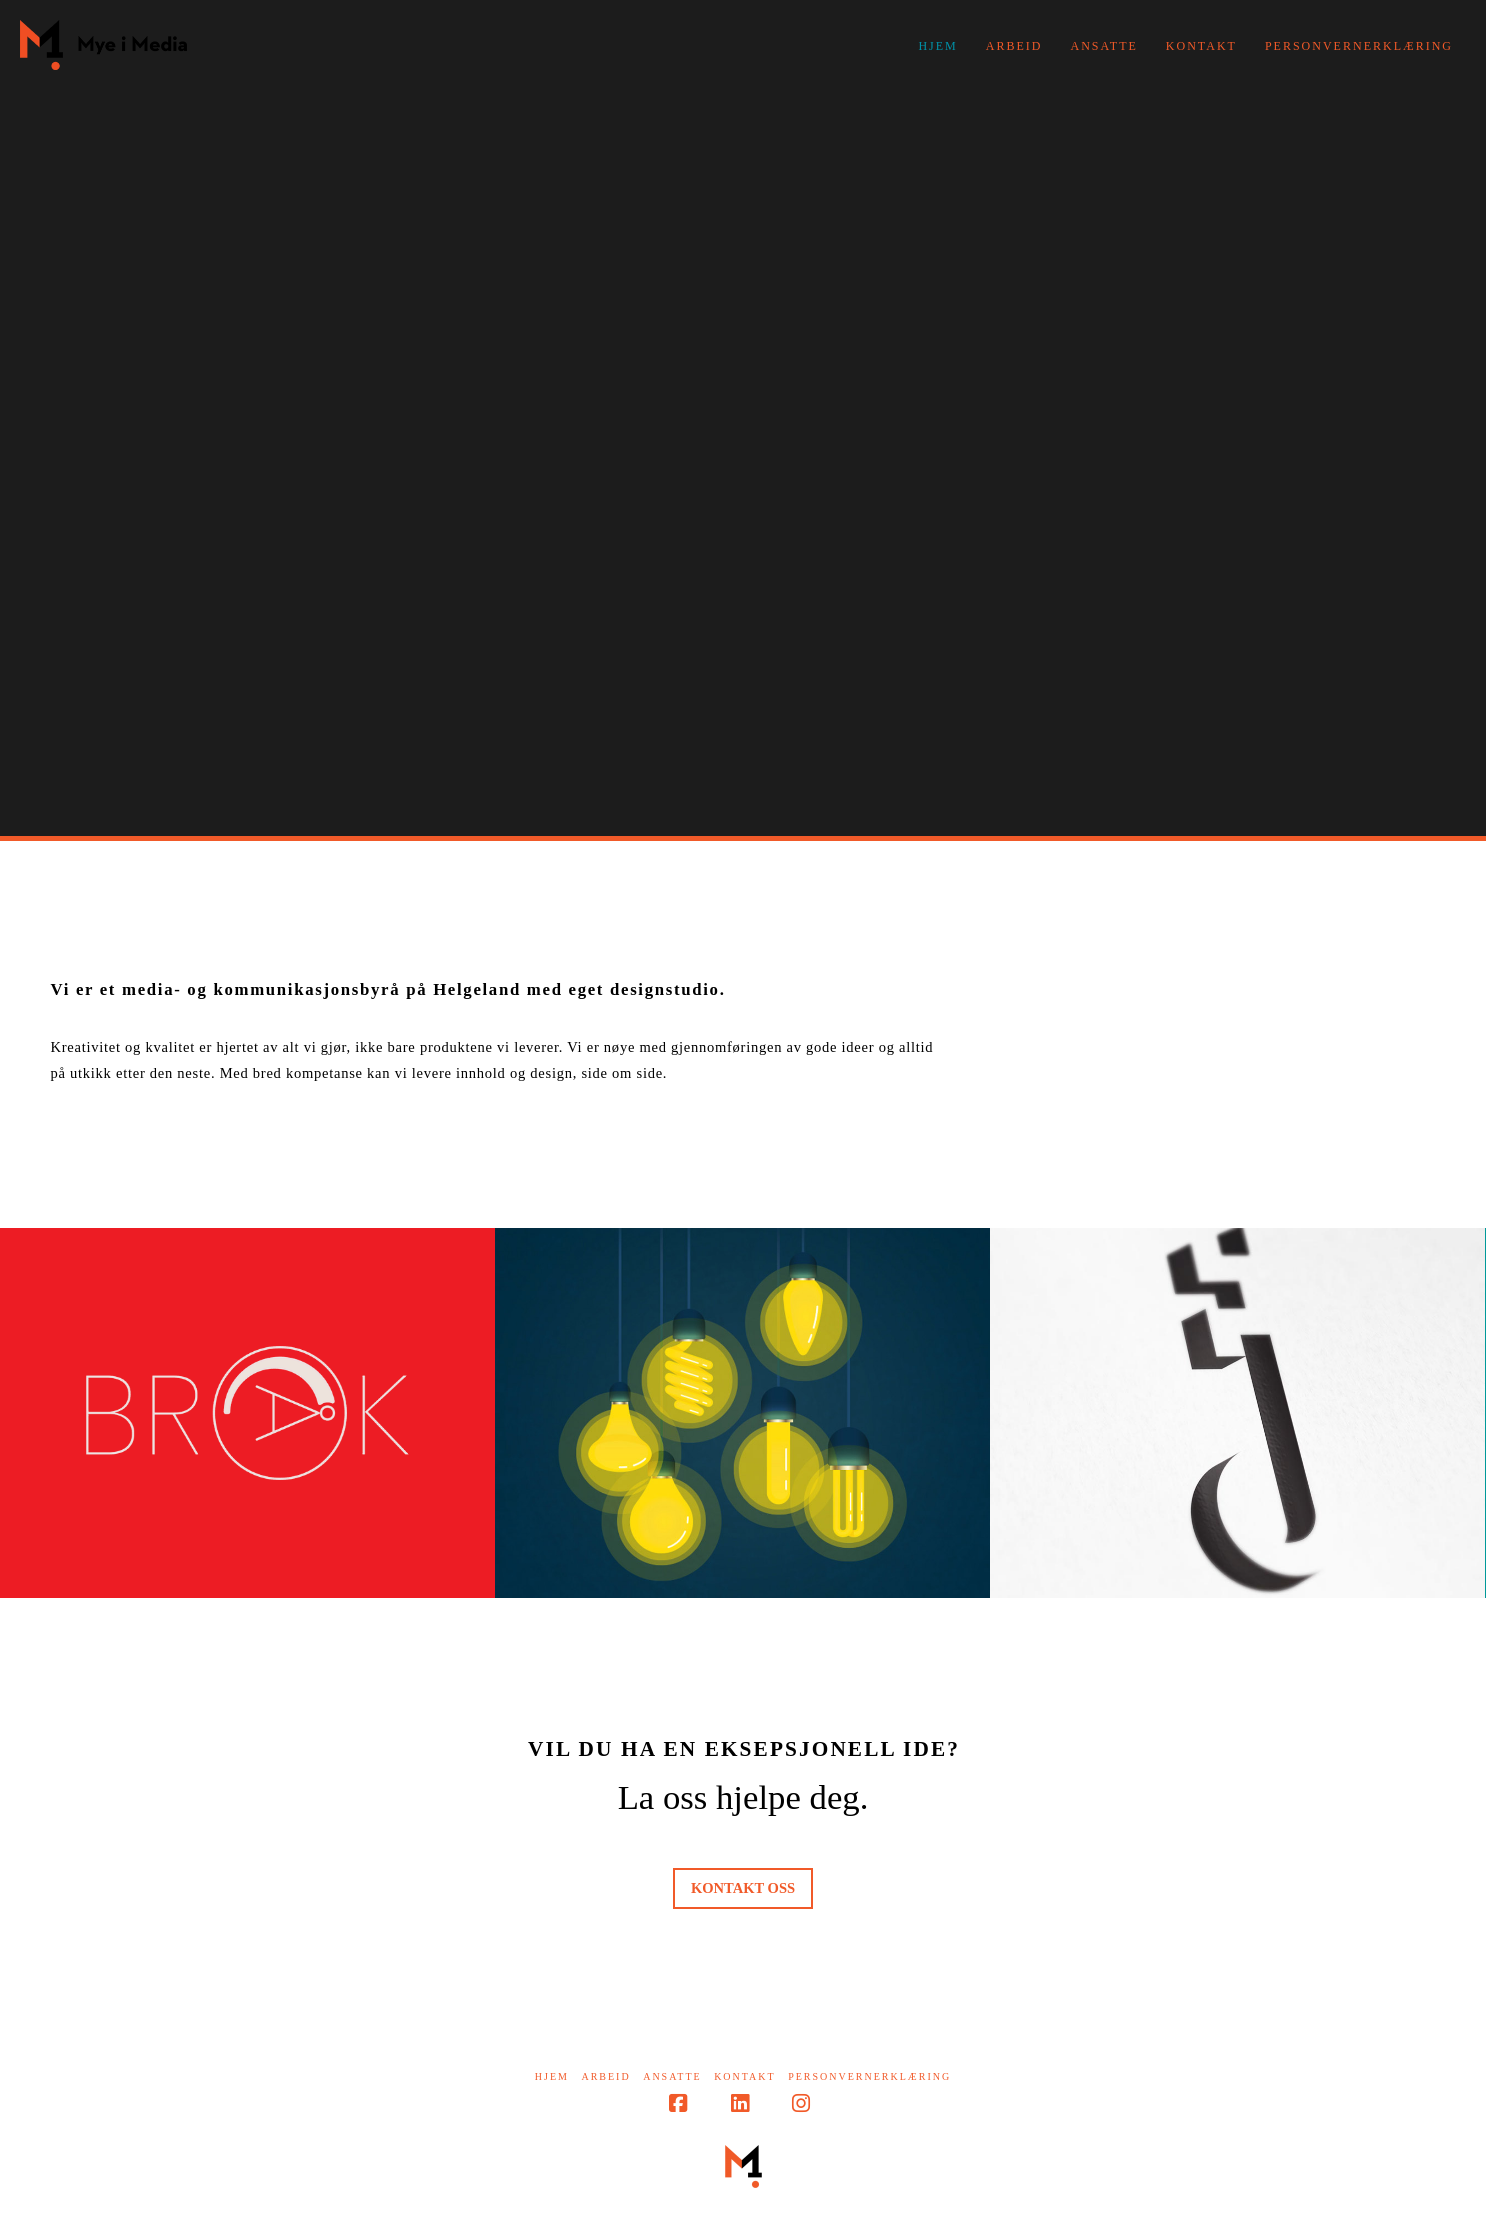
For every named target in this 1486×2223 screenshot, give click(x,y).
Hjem (552, 2076)
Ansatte (672, 2076)
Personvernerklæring (869, 2076)
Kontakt (745, 2076)
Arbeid (605, 2076)
